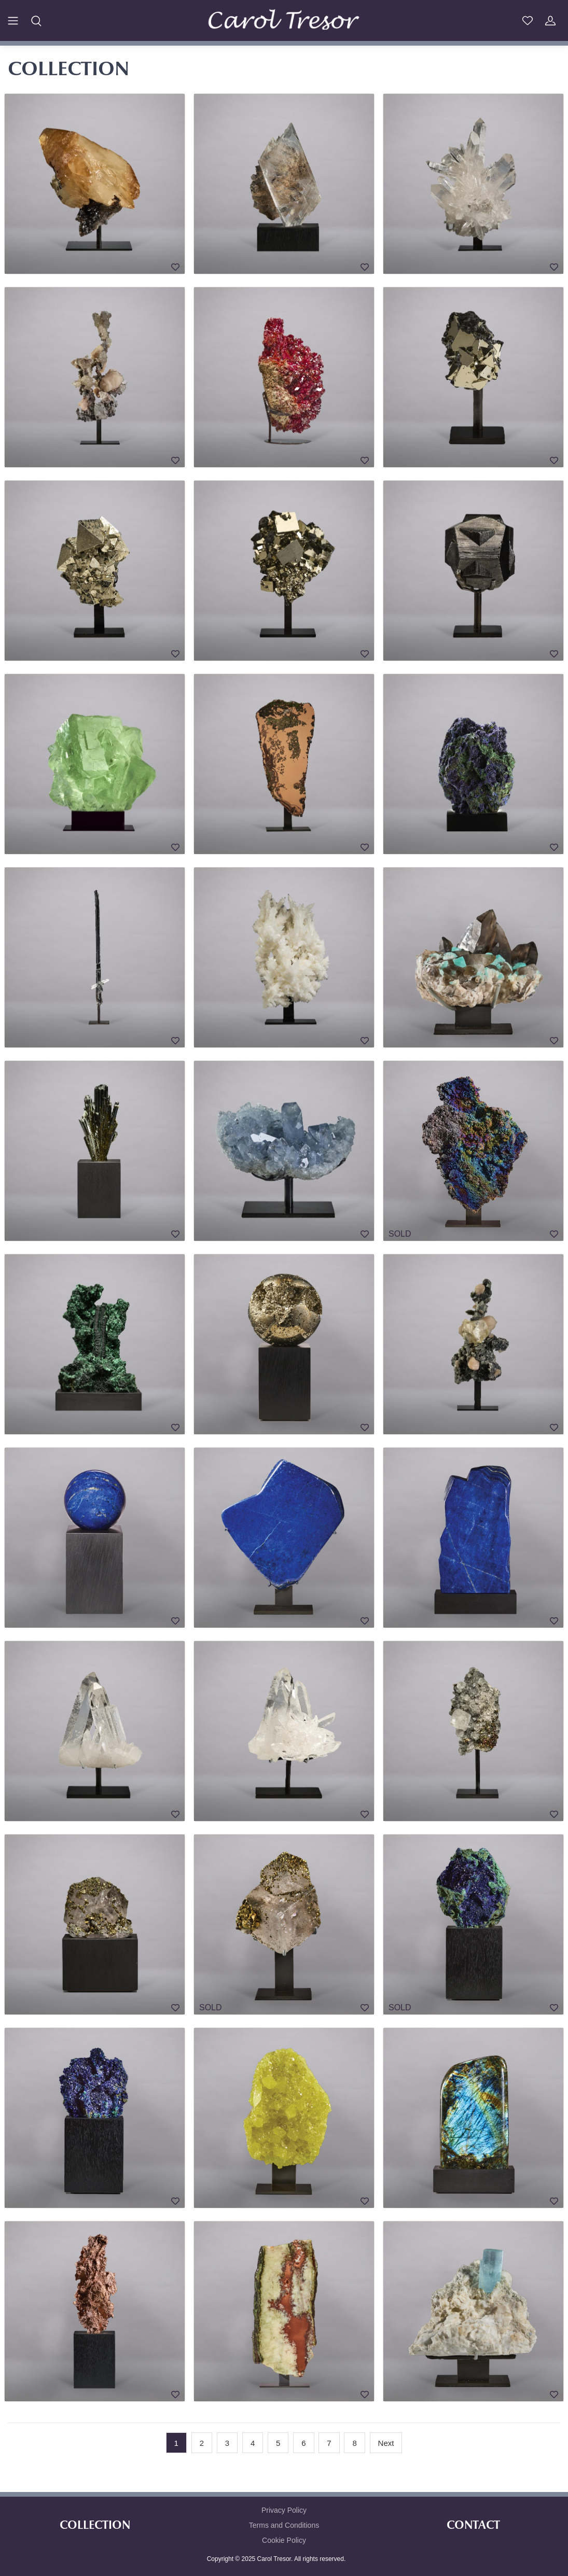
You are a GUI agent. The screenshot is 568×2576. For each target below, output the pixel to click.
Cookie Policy (284, 2540)
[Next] (386, 2442)
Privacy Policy (284, 2510)
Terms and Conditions (284, 2525)
